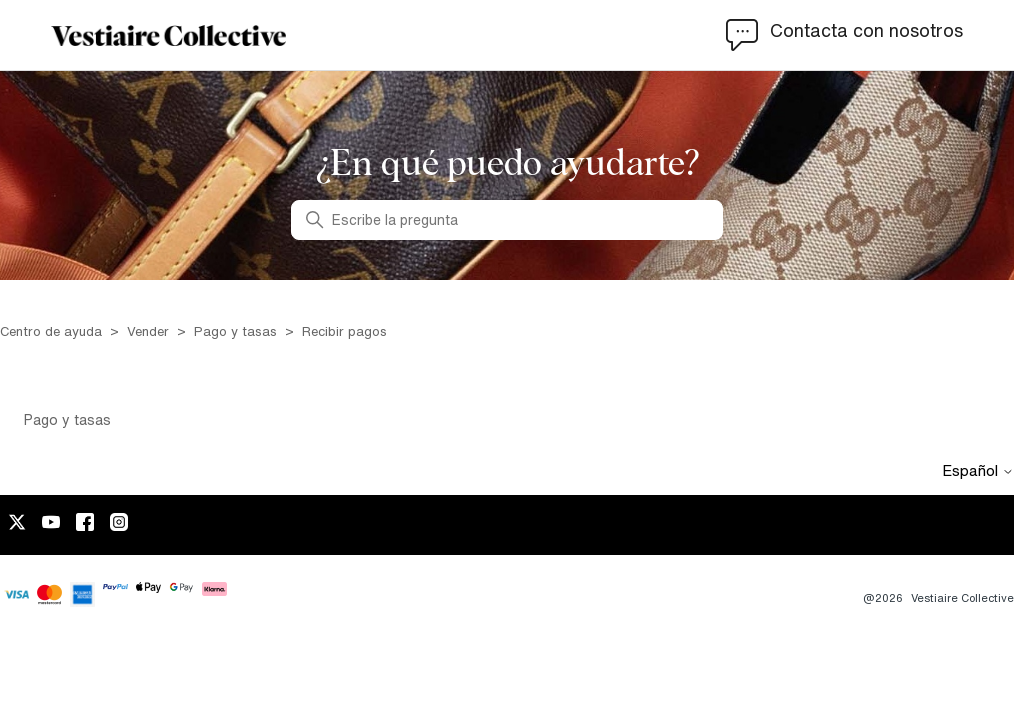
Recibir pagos (344, 331)
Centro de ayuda (51, 331)
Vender (148, 331)
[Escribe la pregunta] (507, 220)
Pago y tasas (235, 331)
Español (978, 470)
